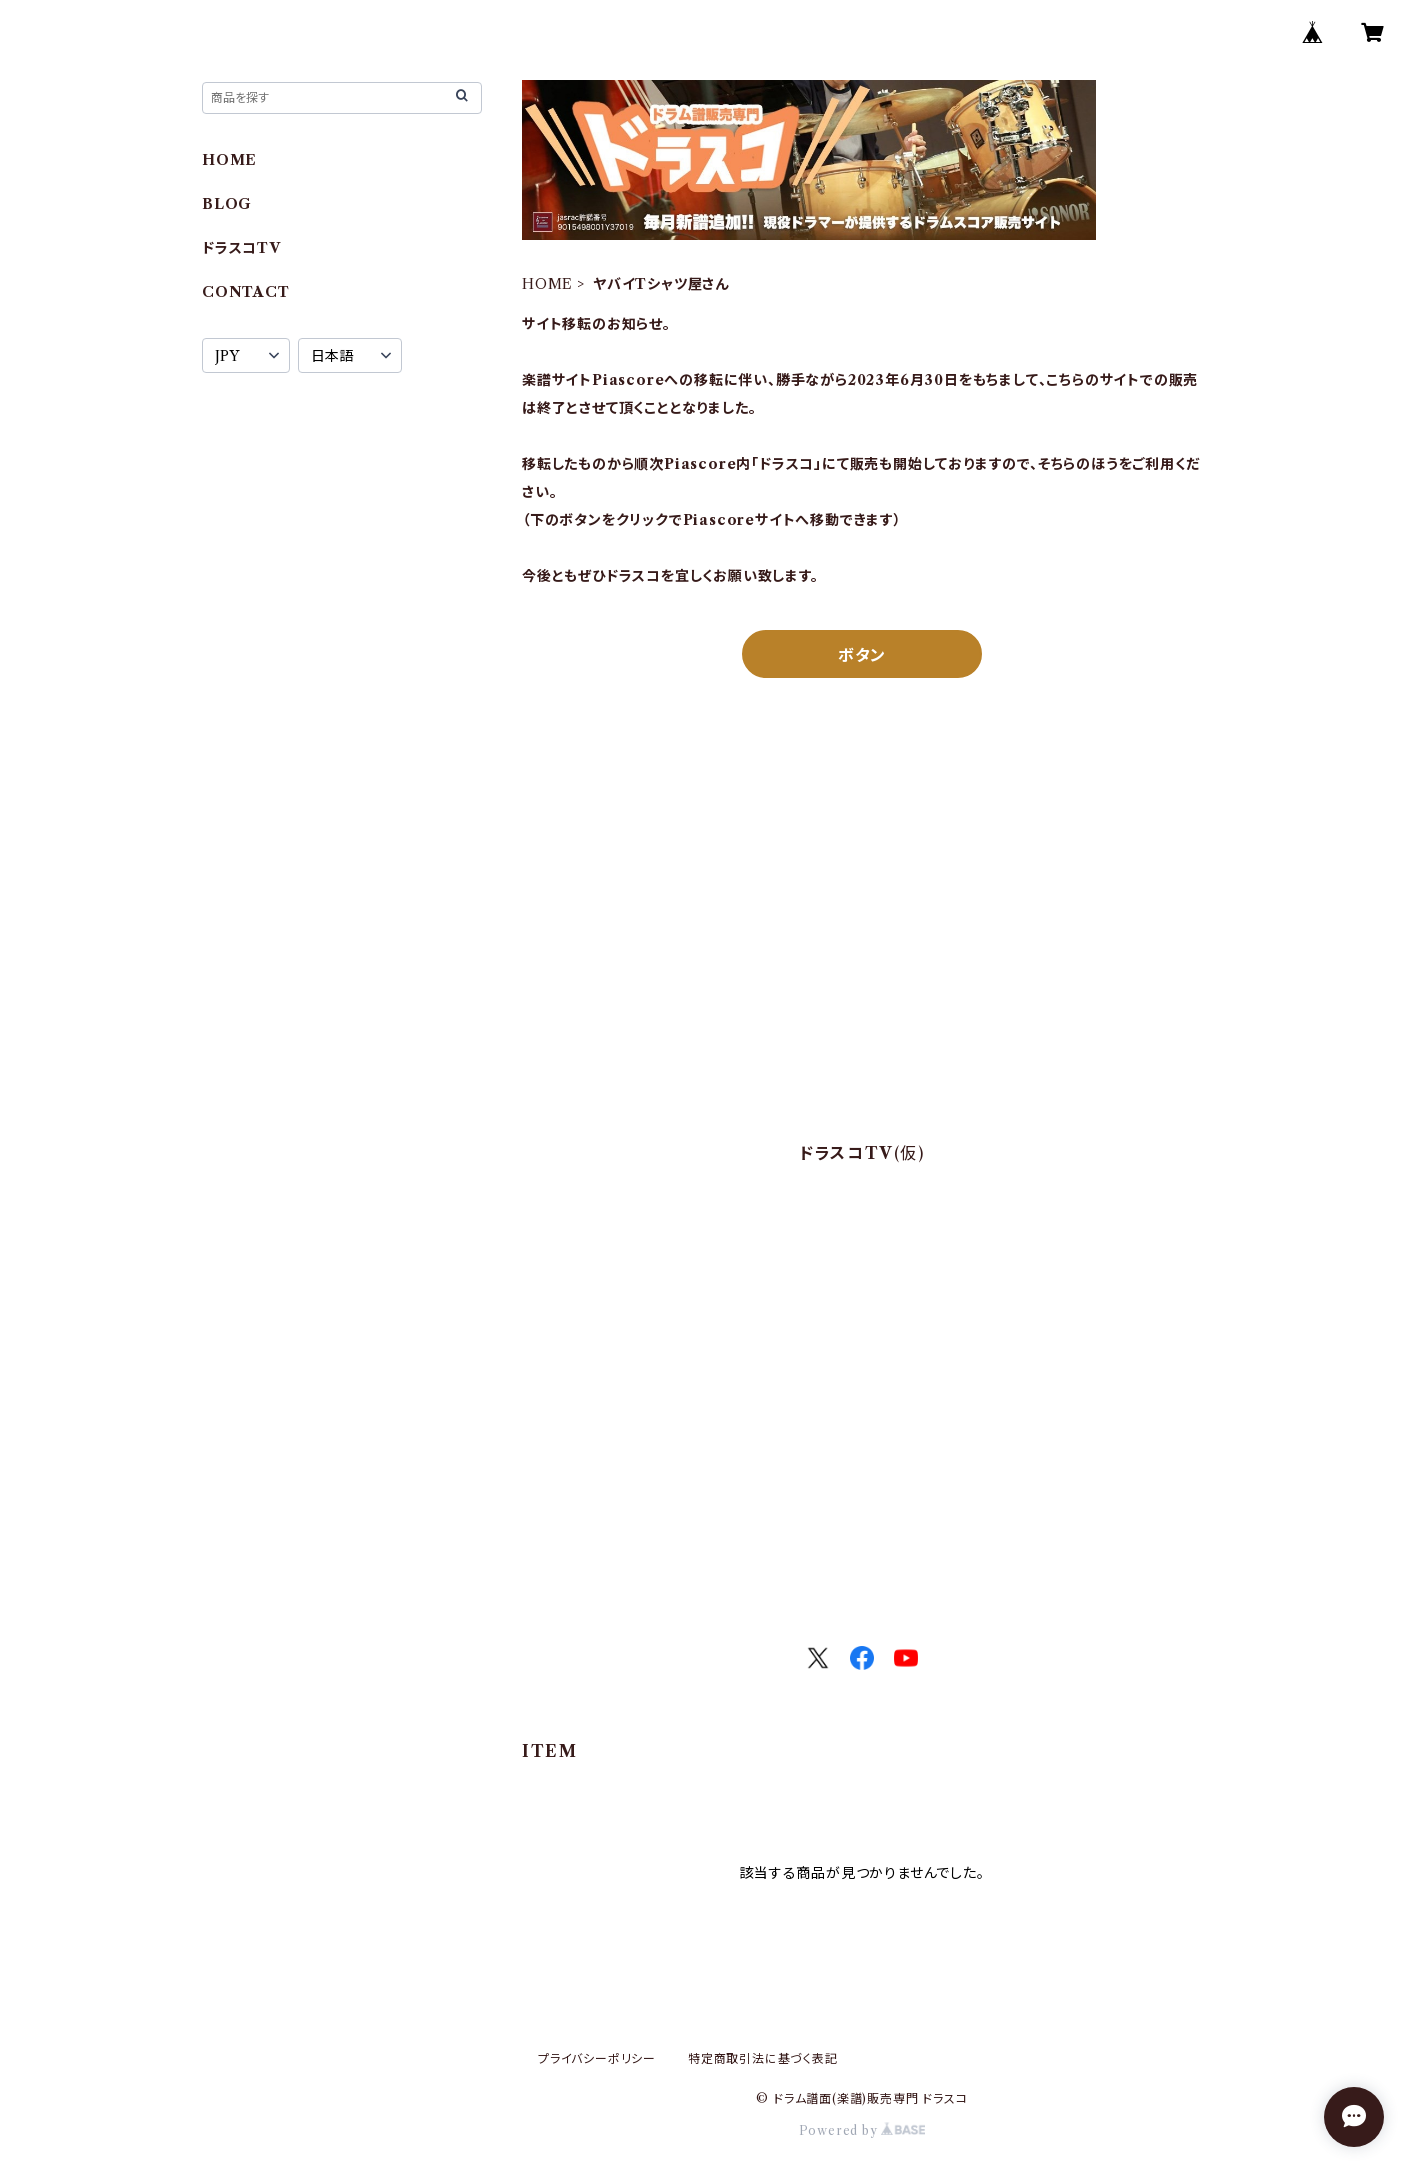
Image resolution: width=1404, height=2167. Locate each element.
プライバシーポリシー (597, 2058)
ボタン (862, 655)
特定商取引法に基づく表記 (763, 2058)
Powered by (862, 2130)
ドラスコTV (241, 248)
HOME (547, 284)
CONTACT (246, 292)
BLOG (227, 204)
